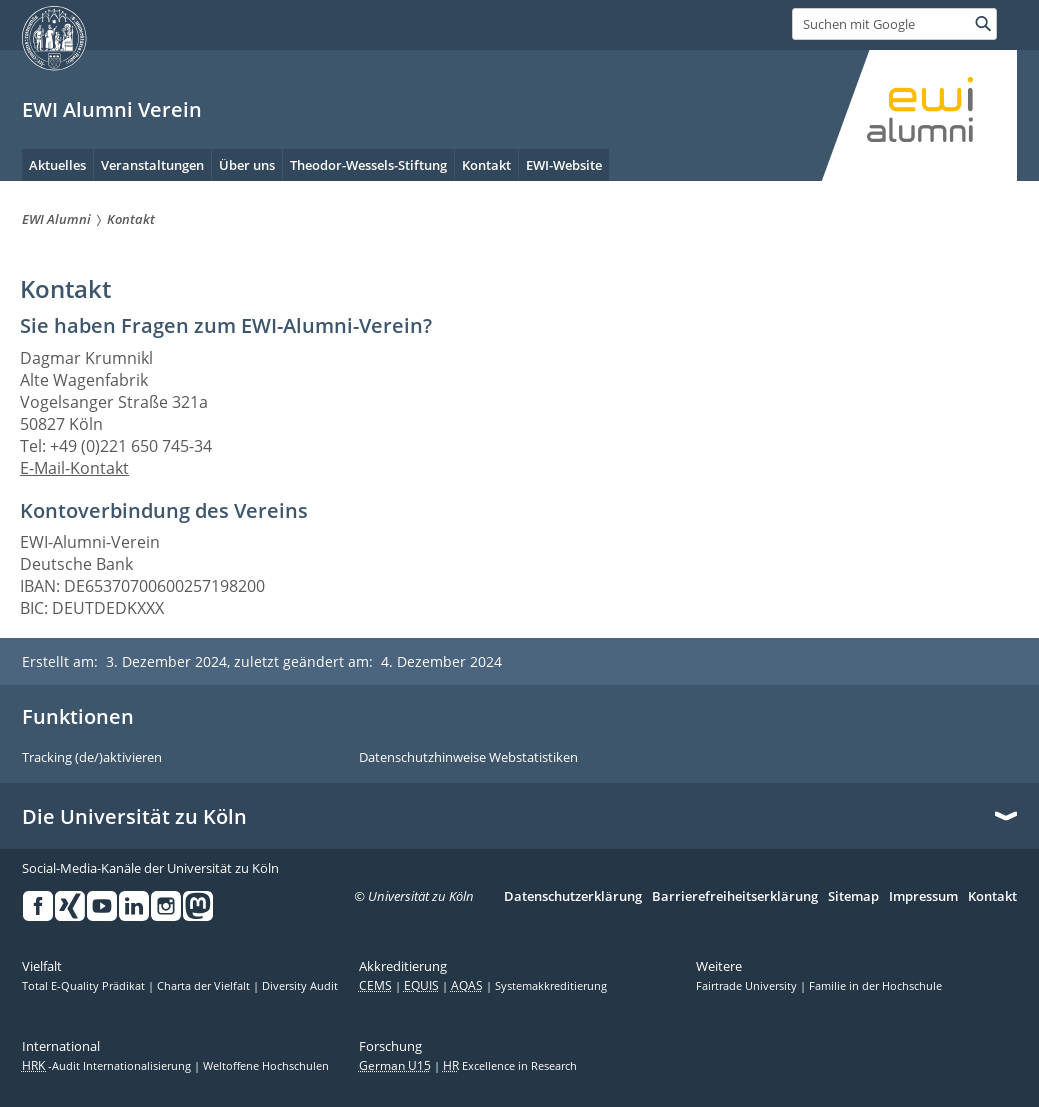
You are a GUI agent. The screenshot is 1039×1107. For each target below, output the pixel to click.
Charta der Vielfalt (205, 986)
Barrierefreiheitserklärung (735, 897)
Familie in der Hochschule (875, 986)
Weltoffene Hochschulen (266, 1066)
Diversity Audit (300, 986)
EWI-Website (564, 165)
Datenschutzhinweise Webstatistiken (468, 758)
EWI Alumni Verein (112, 109)
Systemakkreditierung (551, 986)
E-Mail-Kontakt (74, 468)
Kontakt (992, 897)
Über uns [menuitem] (247, 165)
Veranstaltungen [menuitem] (152, 165)
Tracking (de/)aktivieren (92, 758)
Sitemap (853, 897)
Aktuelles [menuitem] (57, 165)
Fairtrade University (748, 986)
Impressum (923, 897)
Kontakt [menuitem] (486, 165)
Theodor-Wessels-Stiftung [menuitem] (368, 165)
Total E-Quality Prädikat (85, 986)
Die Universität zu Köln (134, 817)
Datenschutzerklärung (573, 897)
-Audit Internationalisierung (108, 1066)
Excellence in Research (510, 1066)
